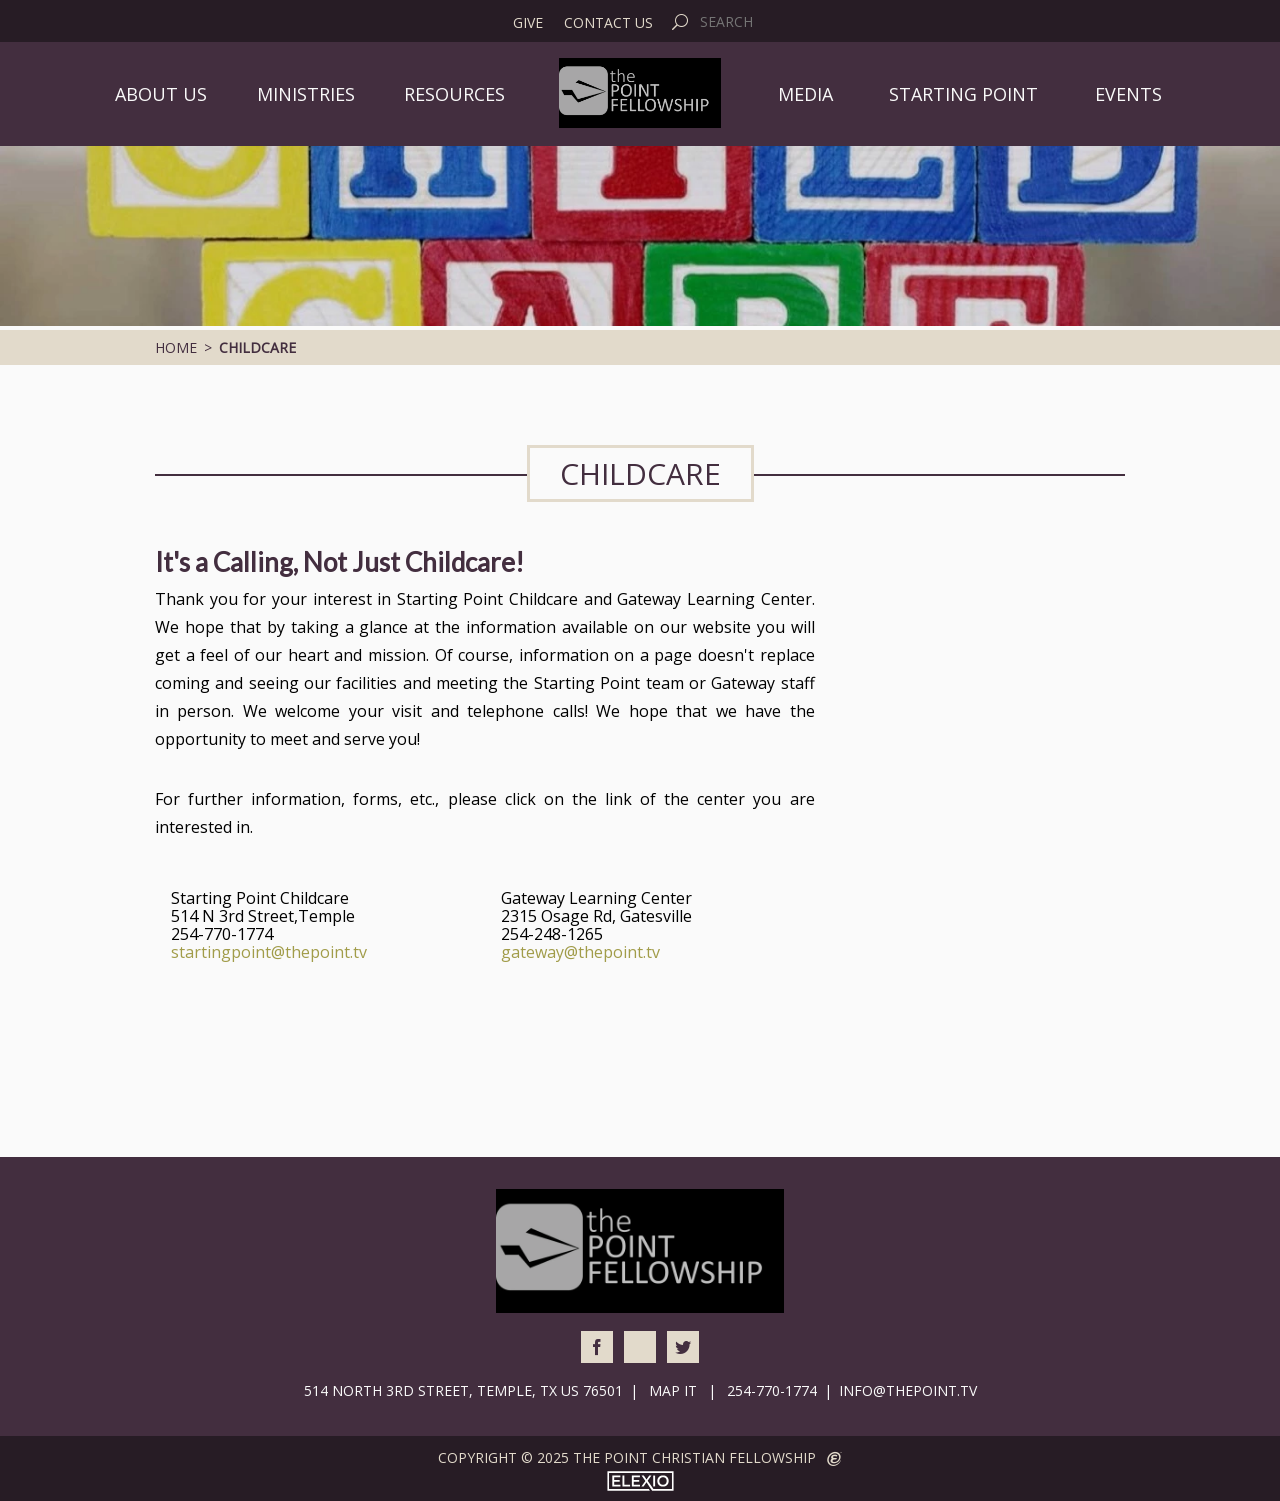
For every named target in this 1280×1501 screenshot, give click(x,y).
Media (805, 94)
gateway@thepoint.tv (580, 952)
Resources (454, 94)
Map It (673, 1390)
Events (1128, 94)
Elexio (640, 1481)
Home (176, 347)
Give (528, 23)
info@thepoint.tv (908, 1390)
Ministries (306, 94)
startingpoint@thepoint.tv (269, 952)
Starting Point (963, 94)
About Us (161, 94)
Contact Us (608, 23)
